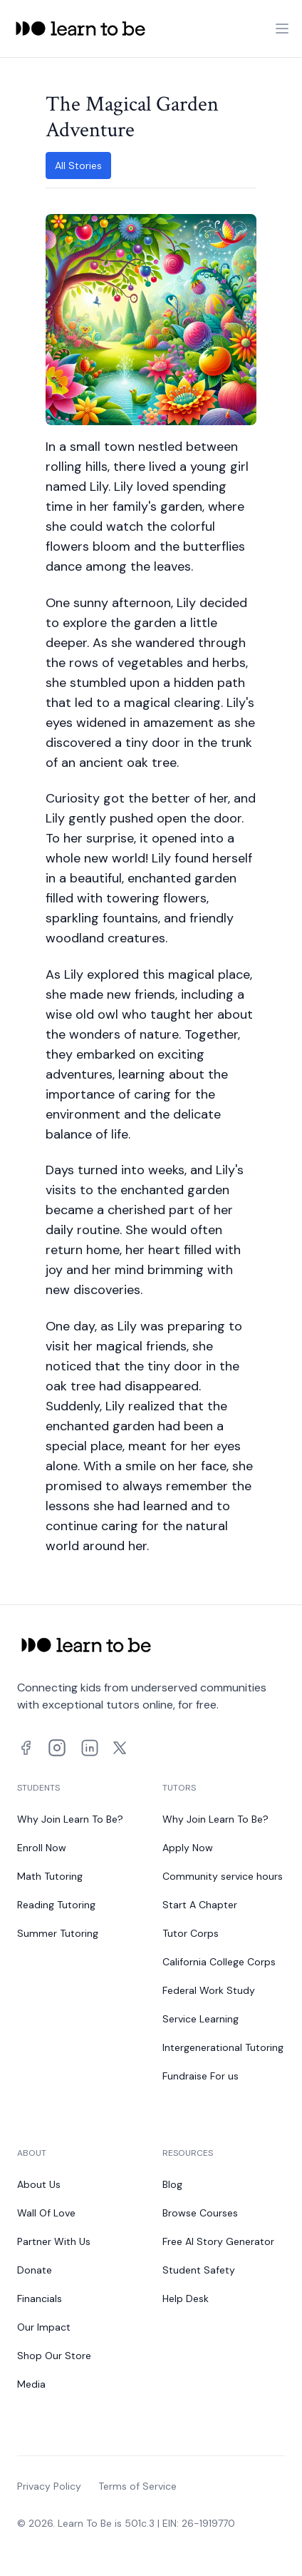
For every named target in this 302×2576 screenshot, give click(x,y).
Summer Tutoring (57, 1933)
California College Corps (219, 1961)
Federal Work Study (208, 1990)
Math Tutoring (50, 1876)
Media (31, 2384)
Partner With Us (53, 2241)
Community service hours (222, 1876)
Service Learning (200, 2018)
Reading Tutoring (56, 1904)
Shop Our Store (54, 2355)
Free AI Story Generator (218, 2241)
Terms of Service (137, 2486)
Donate (34, 2270)
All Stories (78, 165)
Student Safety (198, 2270)
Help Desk (185, 2298)
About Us (39, 2184)
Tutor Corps (190, 1933)
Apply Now (187, 1847)
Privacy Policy (49, 2486)
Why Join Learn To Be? (70, 1819)
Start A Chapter (199, 1904)
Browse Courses (200, 2212)
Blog (172, 2184)
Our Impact (44, 2327)
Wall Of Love (46, 2212)
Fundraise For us (200, 2076)
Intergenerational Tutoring (222, 2047)
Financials (39, 2298)
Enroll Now (41, 1847)
